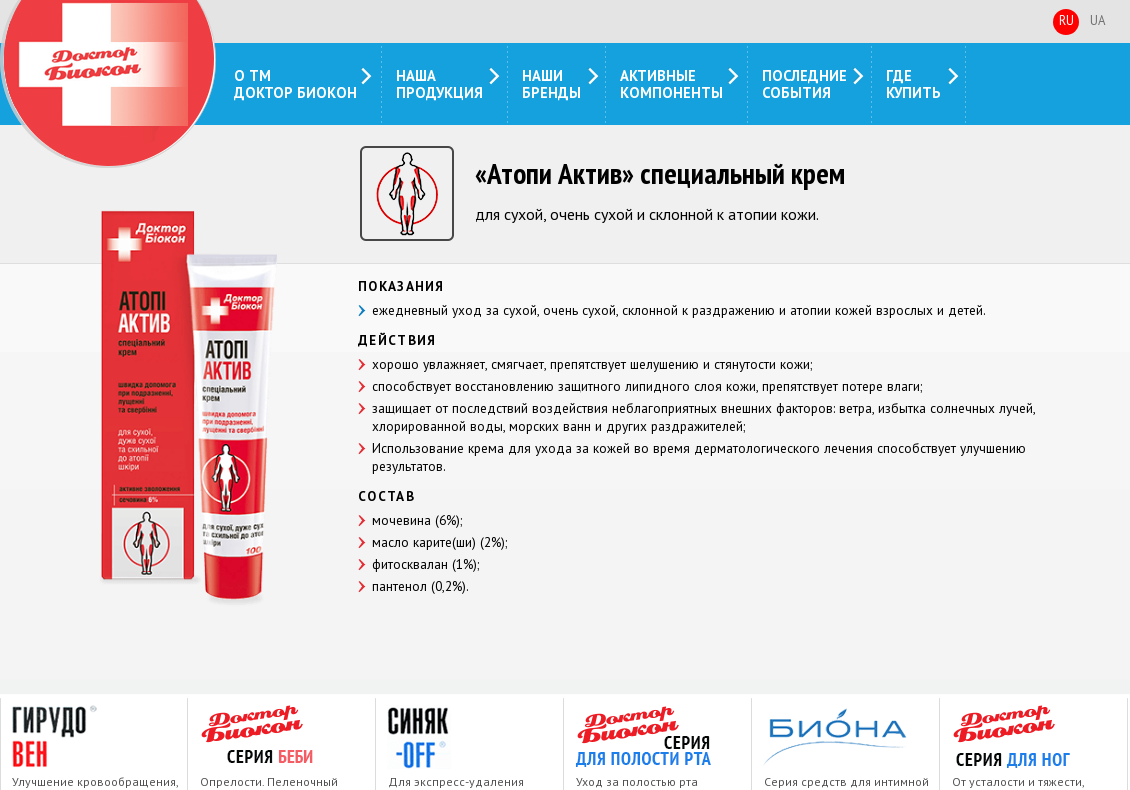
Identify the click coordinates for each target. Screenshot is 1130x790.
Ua (1097, 20)
